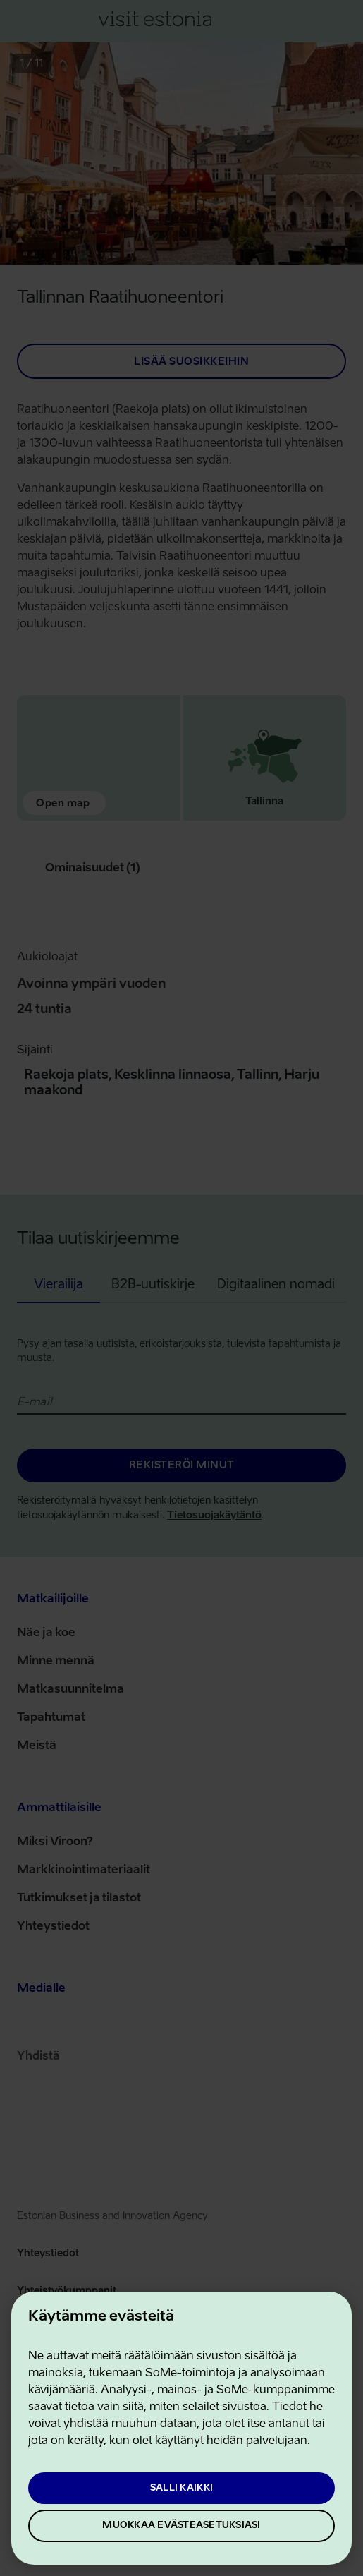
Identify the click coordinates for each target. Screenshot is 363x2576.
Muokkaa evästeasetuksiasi (181, 2525)
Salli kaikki (181, 2488)
